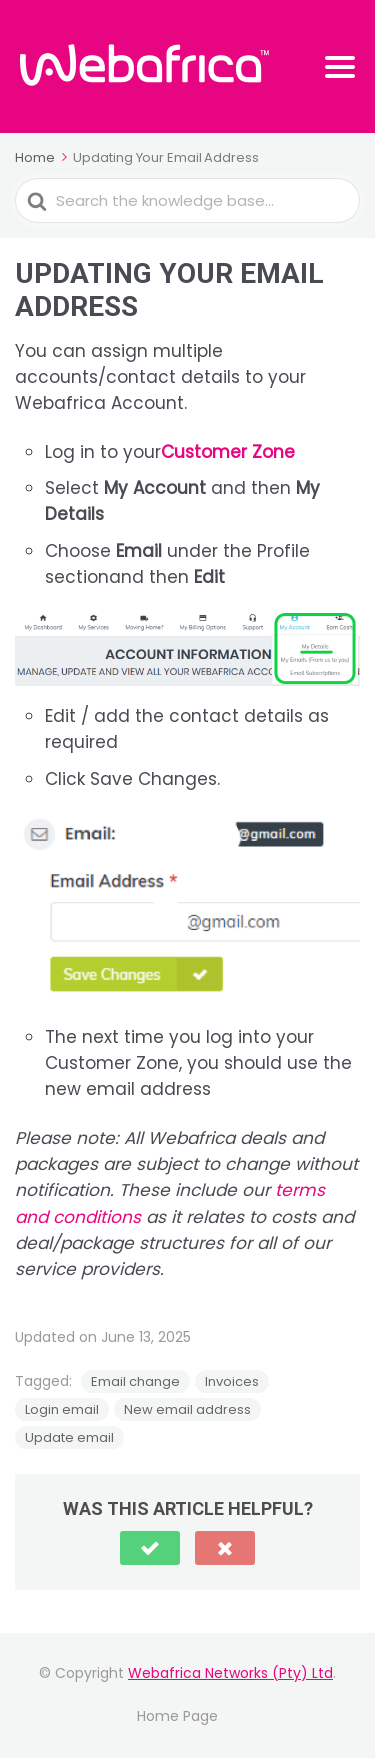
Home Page (177, 1716)
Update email (69, 1437)
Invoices (232, 1381)
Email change (135, 1381)
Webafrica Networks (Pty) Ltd (230, 1673)
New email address (187, 1409)
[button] (150, 1548)
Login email (62, 1409)
